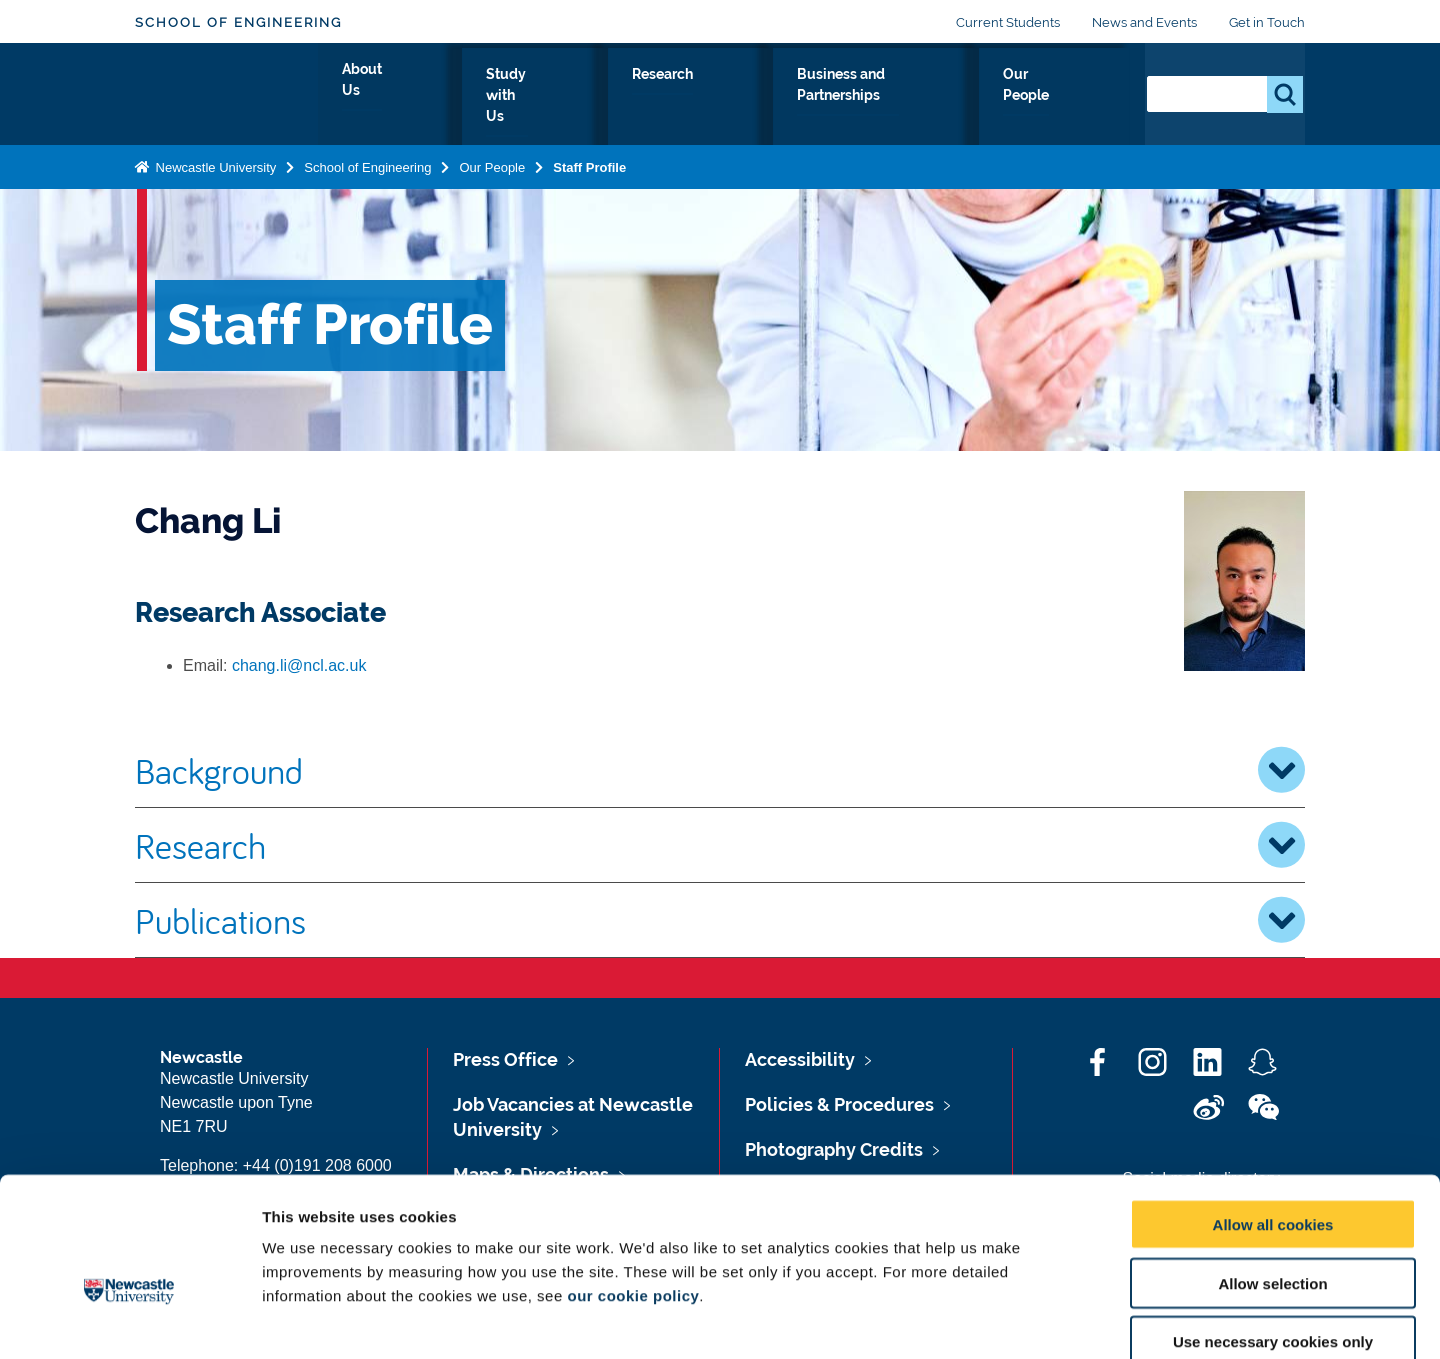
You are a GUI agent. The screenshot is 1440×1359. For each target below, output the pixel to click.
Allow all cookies (1273, 1113)
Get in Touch (1267, 22)
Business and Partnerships (892, 97)
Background (720, 770)
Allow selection (1272, 1172)
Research (722, 97)
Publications (720, 920)
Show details (1049, 1319)
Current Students (1008, 22)
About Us (479, 97)
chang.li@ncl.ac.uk (299, 665)
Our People (1069, 97)
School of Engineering (238, 22)
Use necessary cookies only (1273, 1231)
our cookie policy (633, 1184)
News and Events (1144, 22)
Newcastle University (214, 163)
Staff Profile (589, 163)
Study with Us (600, 97)
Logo (226, 92)
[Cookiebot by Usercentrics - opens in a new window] (129, 1320)
